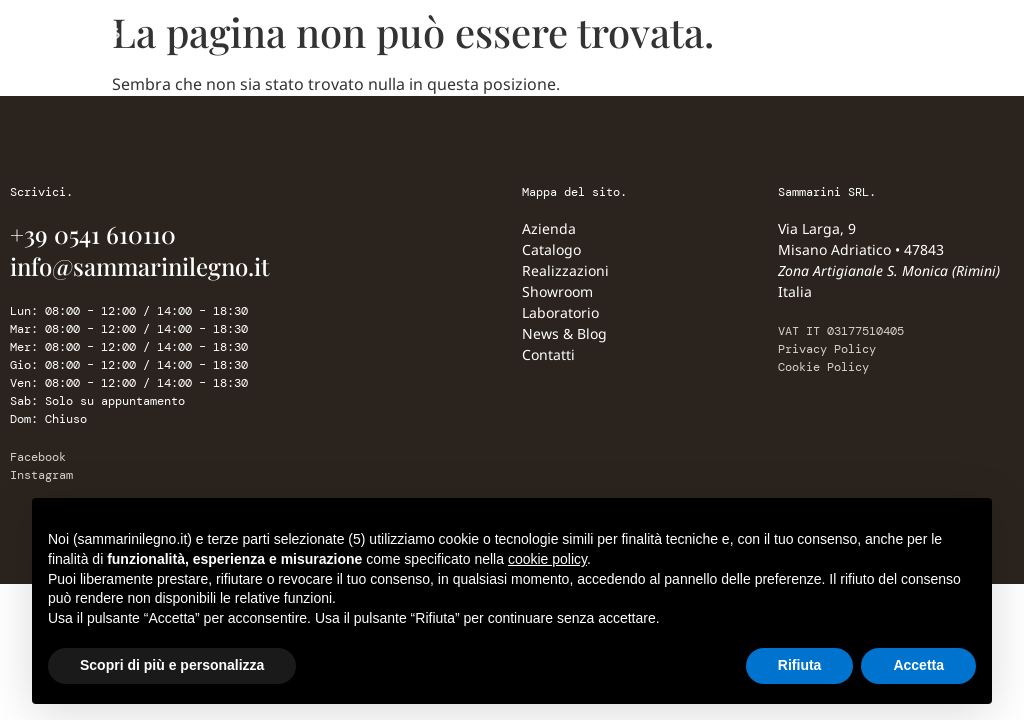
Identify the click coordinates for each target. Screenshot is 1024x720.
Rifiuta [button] (800, 665)
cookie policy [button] (547, 559)
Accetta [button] (918, 665)
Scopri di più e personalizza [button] (172, 665)
